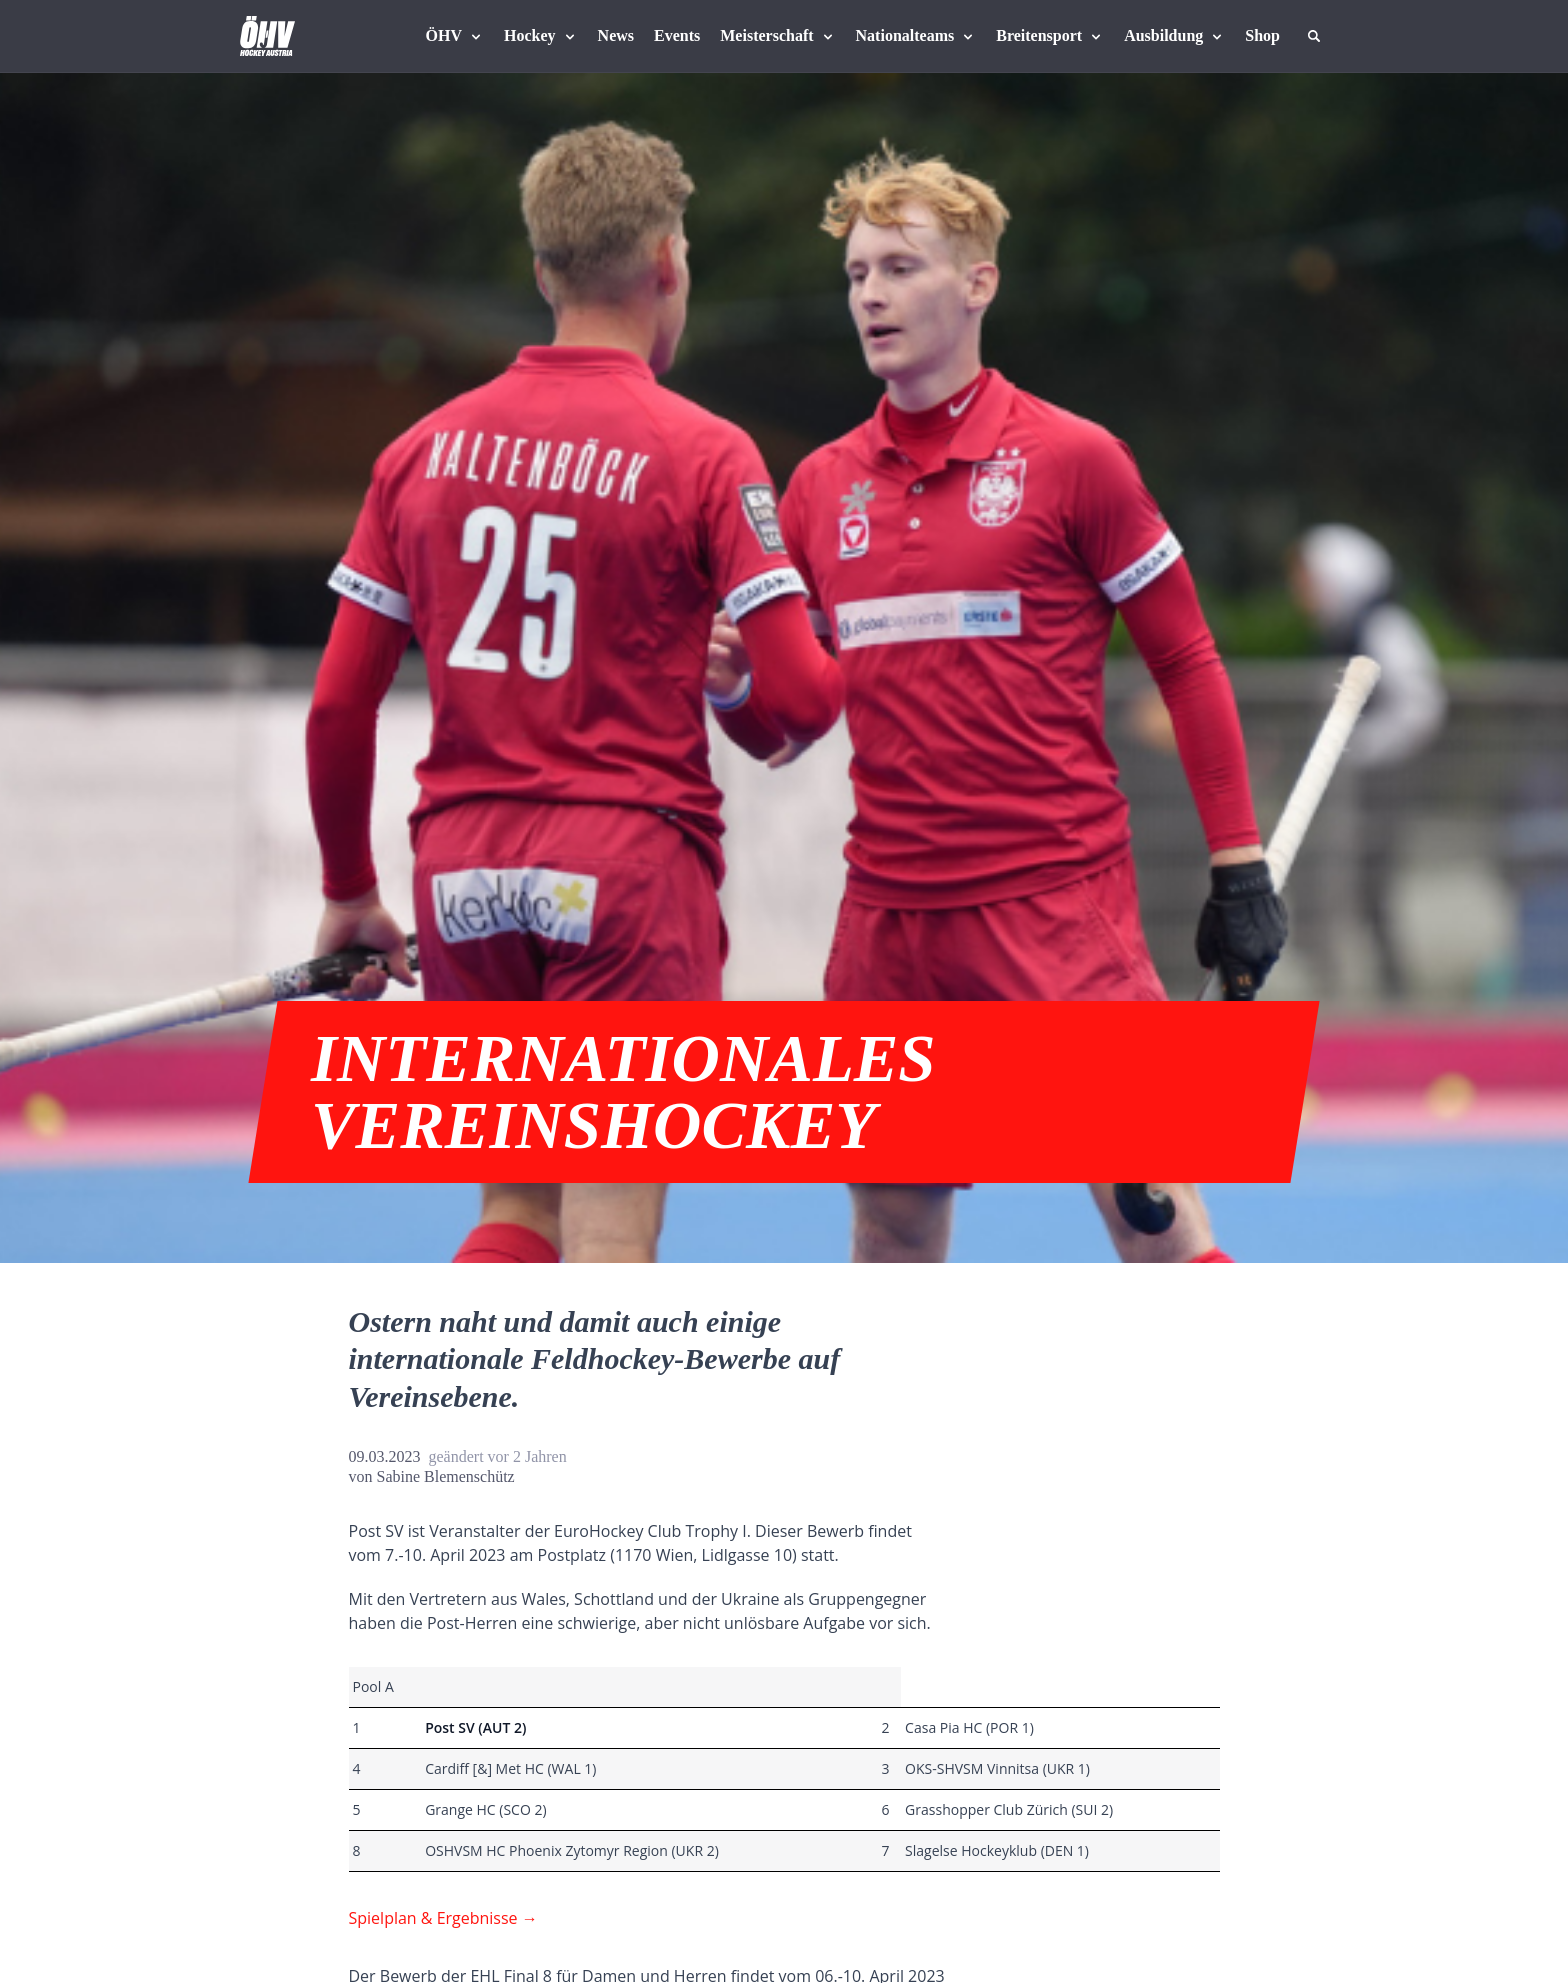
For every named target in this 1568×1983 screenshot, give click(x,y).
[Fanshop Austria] (1262, 36)
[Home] (267, 36)
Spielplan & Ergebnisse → (443, 1918)
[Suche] (1314, 36)
